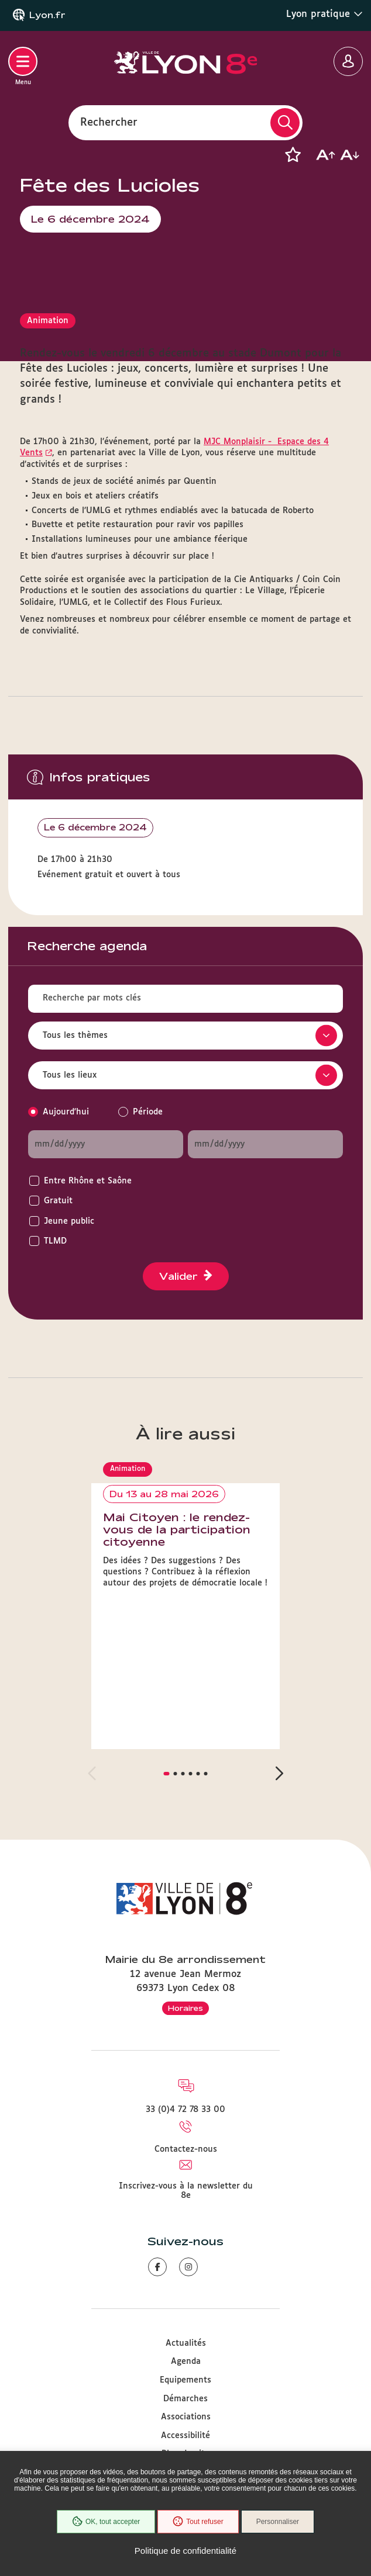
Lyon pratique (324, 14)
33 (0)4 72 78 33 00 (185, 2110)
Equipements (185, 2380)
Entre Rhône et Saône (88, 1181)
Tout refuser (198, 2521)
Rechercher (109, 122)
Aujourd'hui (66, 1112)
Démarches (185, 2399)
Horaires (185, 2008)
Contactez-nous (185, 2149)
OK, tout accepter (106, 2521)
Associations (186, 2417)
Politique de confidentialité (185, 2551)
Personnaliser (277, 2522)
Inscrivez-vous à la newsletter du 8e (186, 2191)
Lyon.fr (47, 15)
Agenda (186, 2361)
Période (148, 1112)
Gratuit (58, 1201)
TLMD (55, 1241)
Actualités (186, 2343)
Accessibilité (185, 2436)
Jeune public (69, 1221)
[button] (292, 155)
